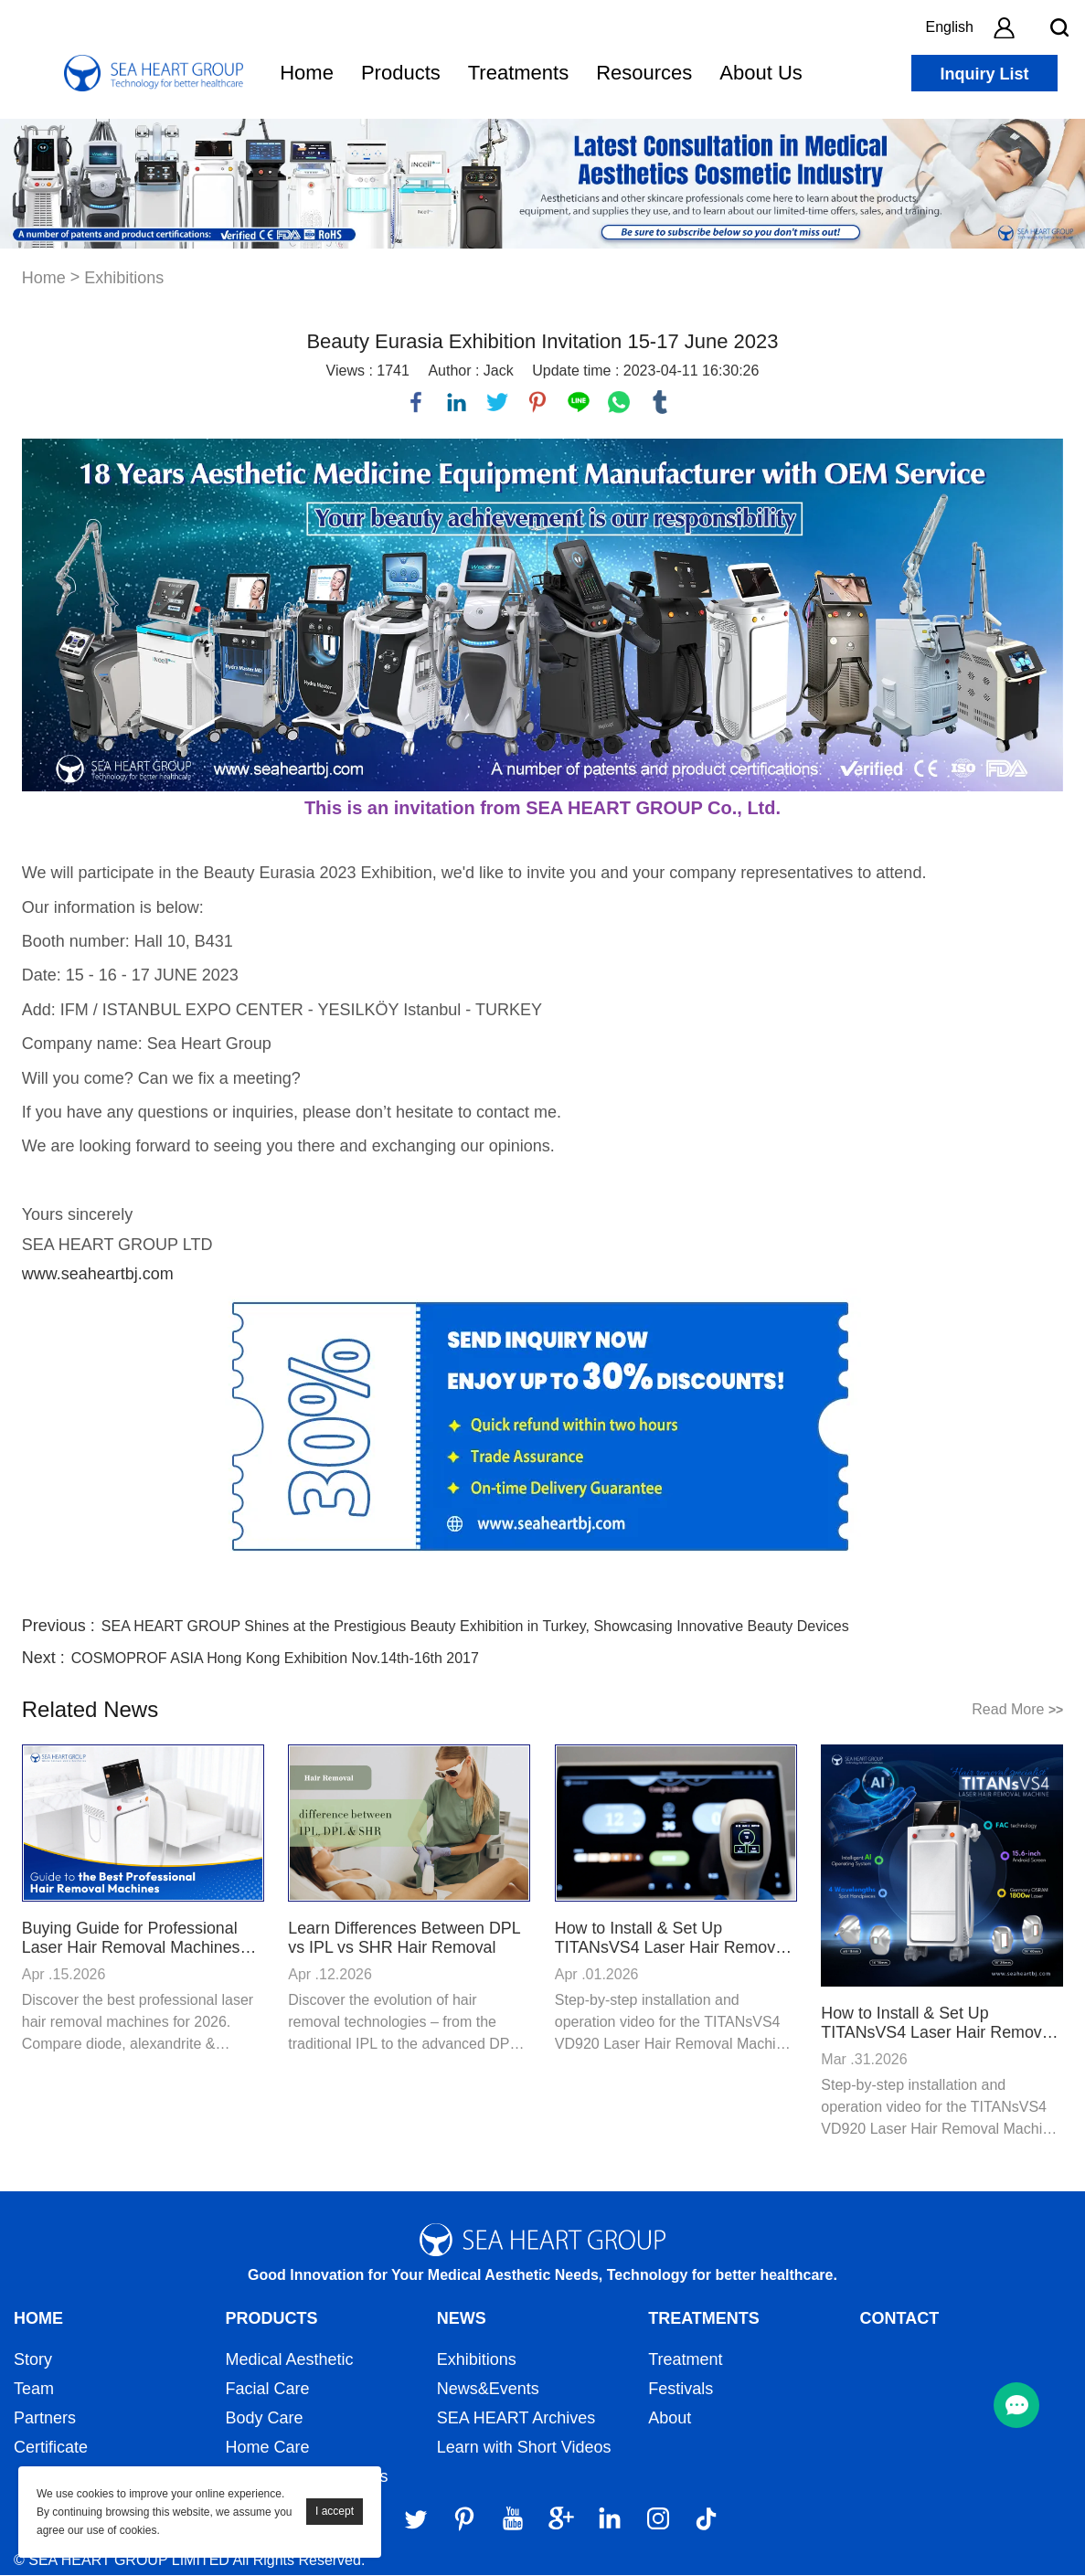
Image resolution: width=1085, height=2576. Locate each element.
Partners (45, 2419)
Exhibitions (124, 278)
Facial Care (267, 2389)
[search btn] (1059, 27)
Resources (644, 72)
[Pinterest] (464, 2519)
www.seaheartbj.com (98, 1274)
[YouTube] (513, 2519)
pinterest (537, 402)
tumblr (660, 402)
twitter (497, 402)
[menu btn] (1016, 2405)
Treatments (518, 72)
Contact (900, 2319)
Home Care (267, 2448)
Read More (1017, 1709)
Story (33, 2360)
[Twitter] (416, 2519)
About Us (761, 72)
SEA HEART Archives (516, 2419)
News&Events (488, 2389)
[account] (1004, 27)
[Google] (561, 2519)
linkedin (457, 402)
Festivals (680, 2389)
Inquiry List (984, 74)
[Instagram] (658, 2519)
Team (34, 2389)
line (578, 402)
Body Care (264, 2419)
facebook (416, 402)
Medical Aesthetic (289, 2360)
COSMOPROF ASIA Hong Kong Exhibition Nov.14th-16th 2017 (275, 1658)
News (461, 2319)
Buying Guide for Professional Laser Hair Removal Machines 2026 (132, 1938)
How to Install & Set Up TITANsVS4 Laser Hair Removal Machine (673, 1938)
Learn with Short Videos (524, 2448)
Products (401, 72)
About (669, 2419)
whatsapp (619, 402)
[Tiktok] (706, 2519)
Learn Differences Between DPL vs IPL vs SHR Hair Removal (405, 1937)
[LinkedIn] (609, 2519)
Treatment (685, 2360)
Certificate (51, 2448)
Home (307, 72)
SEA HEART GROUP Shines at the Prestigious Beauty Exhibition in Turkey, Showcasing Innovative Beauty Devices (475, 1626)
